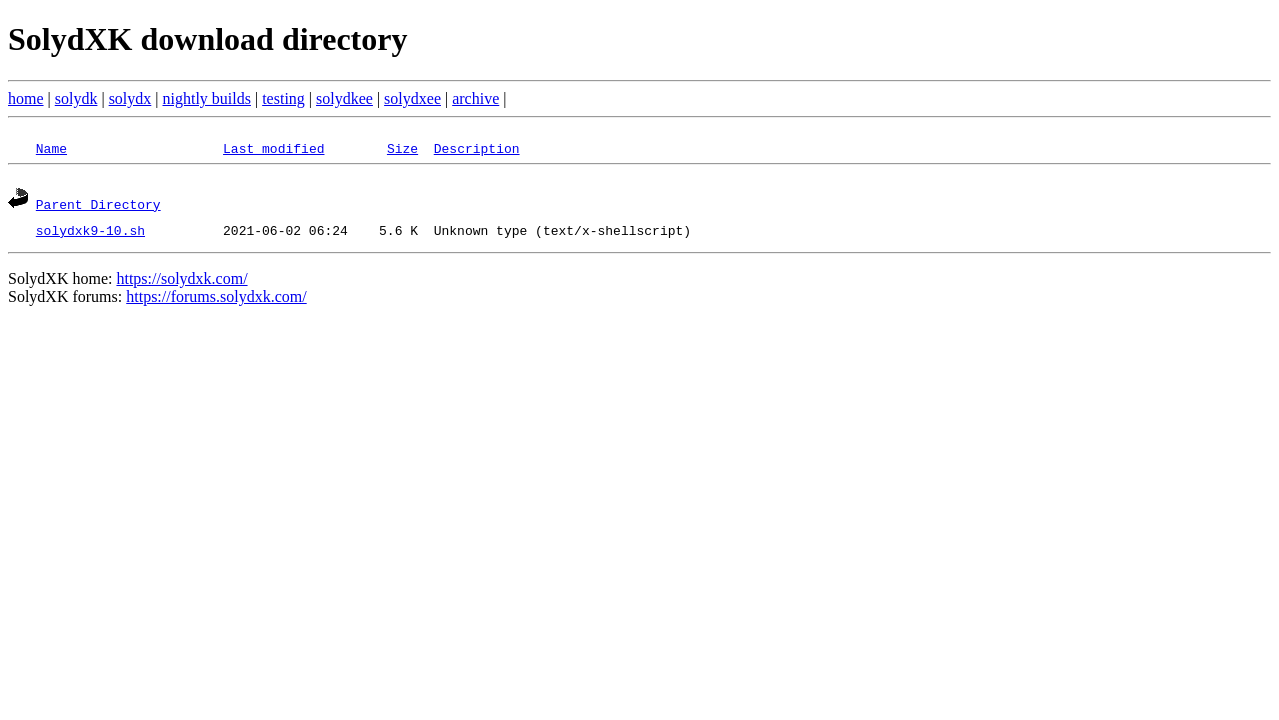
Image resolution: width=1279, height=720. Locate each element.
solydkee (344, 98)
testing (283, 98)
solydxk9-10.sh (90, 233)
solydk (76, 98)
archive (475, 98)
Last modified (273, 148)
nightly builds (207, 98)
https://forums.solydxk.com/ (216, 299)
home (26, 98)
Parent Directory (98, 207)
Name (51, 148)
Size (402, 148)
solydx (130, 98)
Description (477, 148)
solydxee (412, 98)
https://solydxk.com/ (181, 281)
